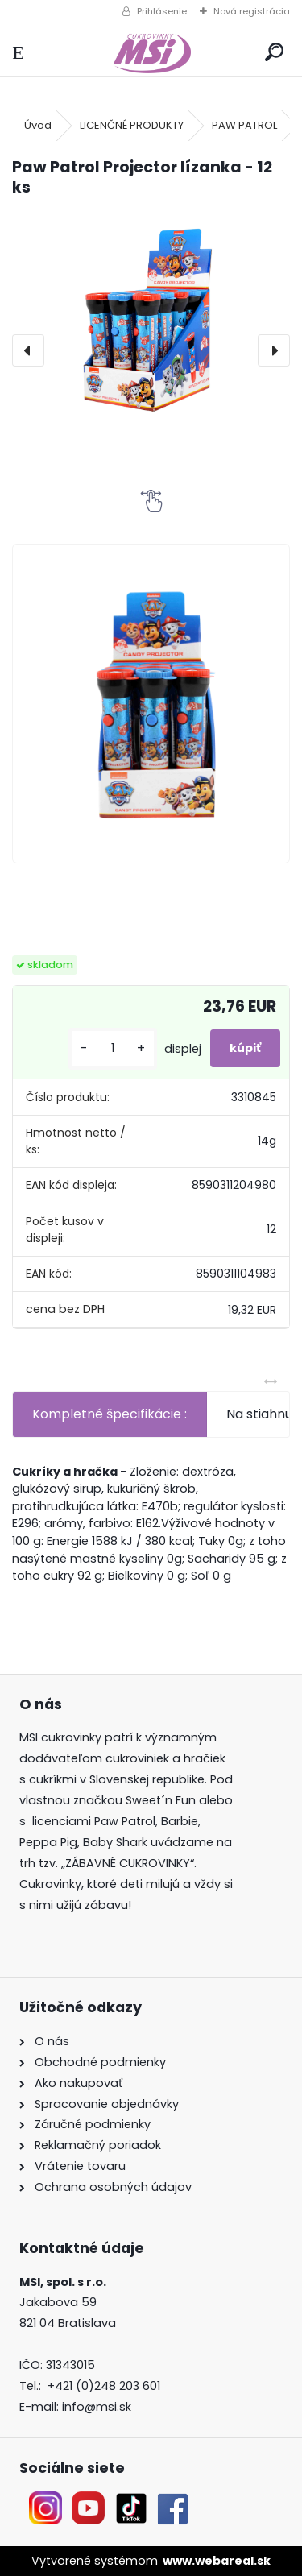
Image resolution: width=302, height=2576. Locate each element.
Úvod (38, 125)
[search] (274, 52)
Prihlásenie (162, 11)
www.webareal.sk (217, 2561)
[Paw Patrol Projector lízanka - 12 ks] (151, 317)
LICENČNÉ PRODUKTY (132, 125)
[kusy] (113, 1048)
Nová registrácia (251, 11)
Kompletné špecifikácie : (109, 1414)
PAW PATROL (244, 125)
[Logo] (150, 52)
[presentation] (28, 350)
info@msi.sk (96, 2407)
